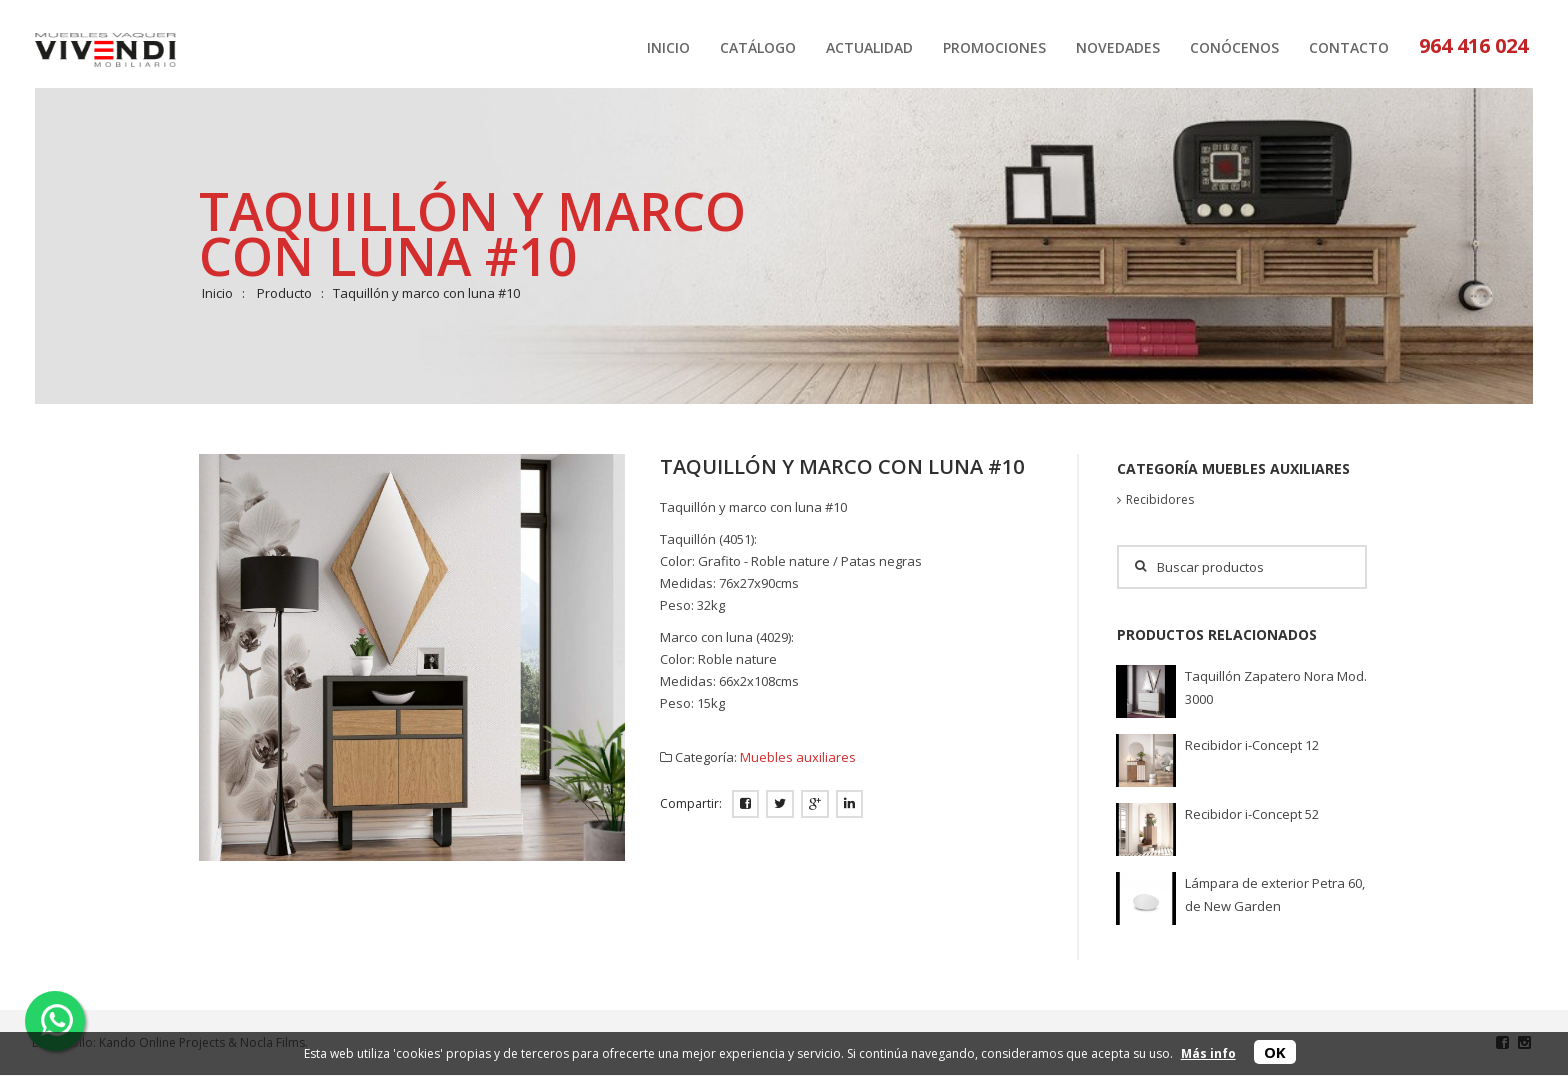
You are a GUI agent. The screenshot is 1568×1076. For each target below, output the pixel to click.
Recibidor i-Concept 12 (1252, 745)
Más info (1208, 1053)
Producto (284, 293)
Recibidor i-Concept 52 (1252, 814)
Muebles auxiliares (798, 757)
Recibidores (1160, 499)
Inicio (217, 293)
